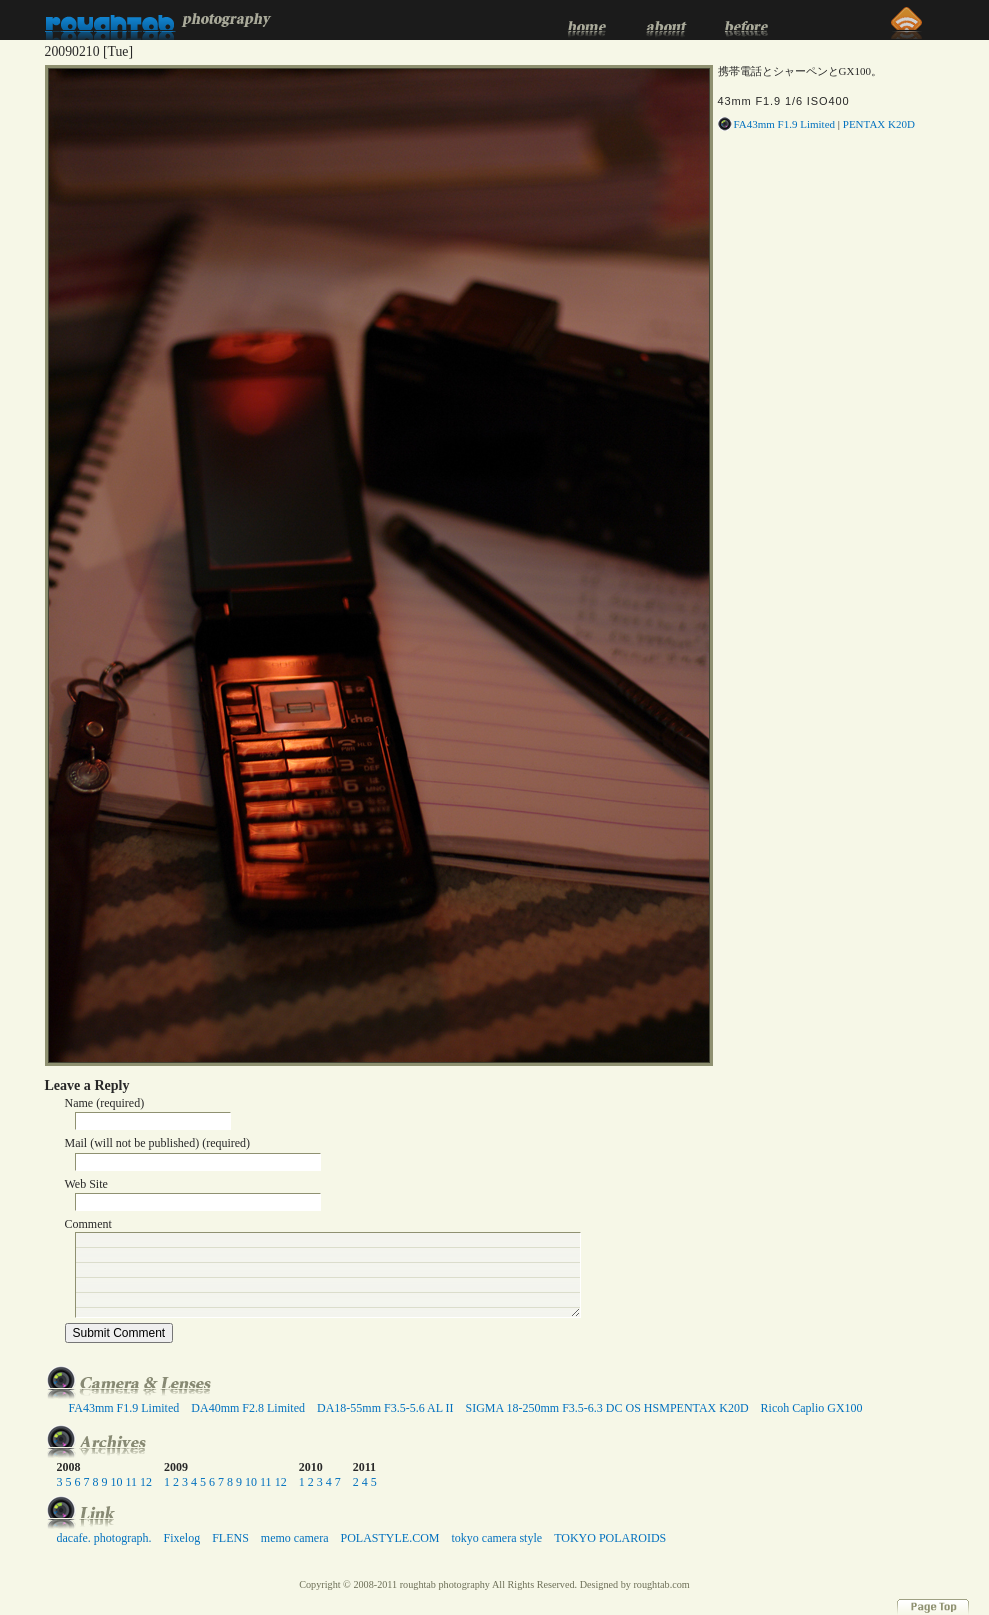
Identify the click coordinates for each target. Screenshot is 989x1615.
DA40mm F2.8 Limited (248, 1408)
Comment (88, 1224)
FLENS (230, 1538)
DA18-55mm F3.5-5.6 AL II (385, 1408)
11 (132, 1482)
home (585, 20)
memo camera (295, 1538)
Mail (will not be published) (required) (158, 1143)
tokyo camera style (496, 1538)
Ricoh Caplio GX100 (812, 1408)
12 (146, 1482)
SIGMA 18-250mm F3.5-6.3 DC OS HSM (568, 1408)
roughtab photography (158, 20)
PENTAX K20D (879, 124)
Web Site (86, 1184)
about (665, 20)
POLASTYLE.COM (389, 1538)
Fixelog (181, 1538)
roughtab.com (661, 1584)
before (745, 20)
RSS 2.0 (905, 20)
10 (117, 1482)
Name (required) (105, 1103)
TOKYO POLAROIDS (610, 1538)
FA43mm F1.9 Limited (785, 124)
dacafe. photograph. (104, 1538)
